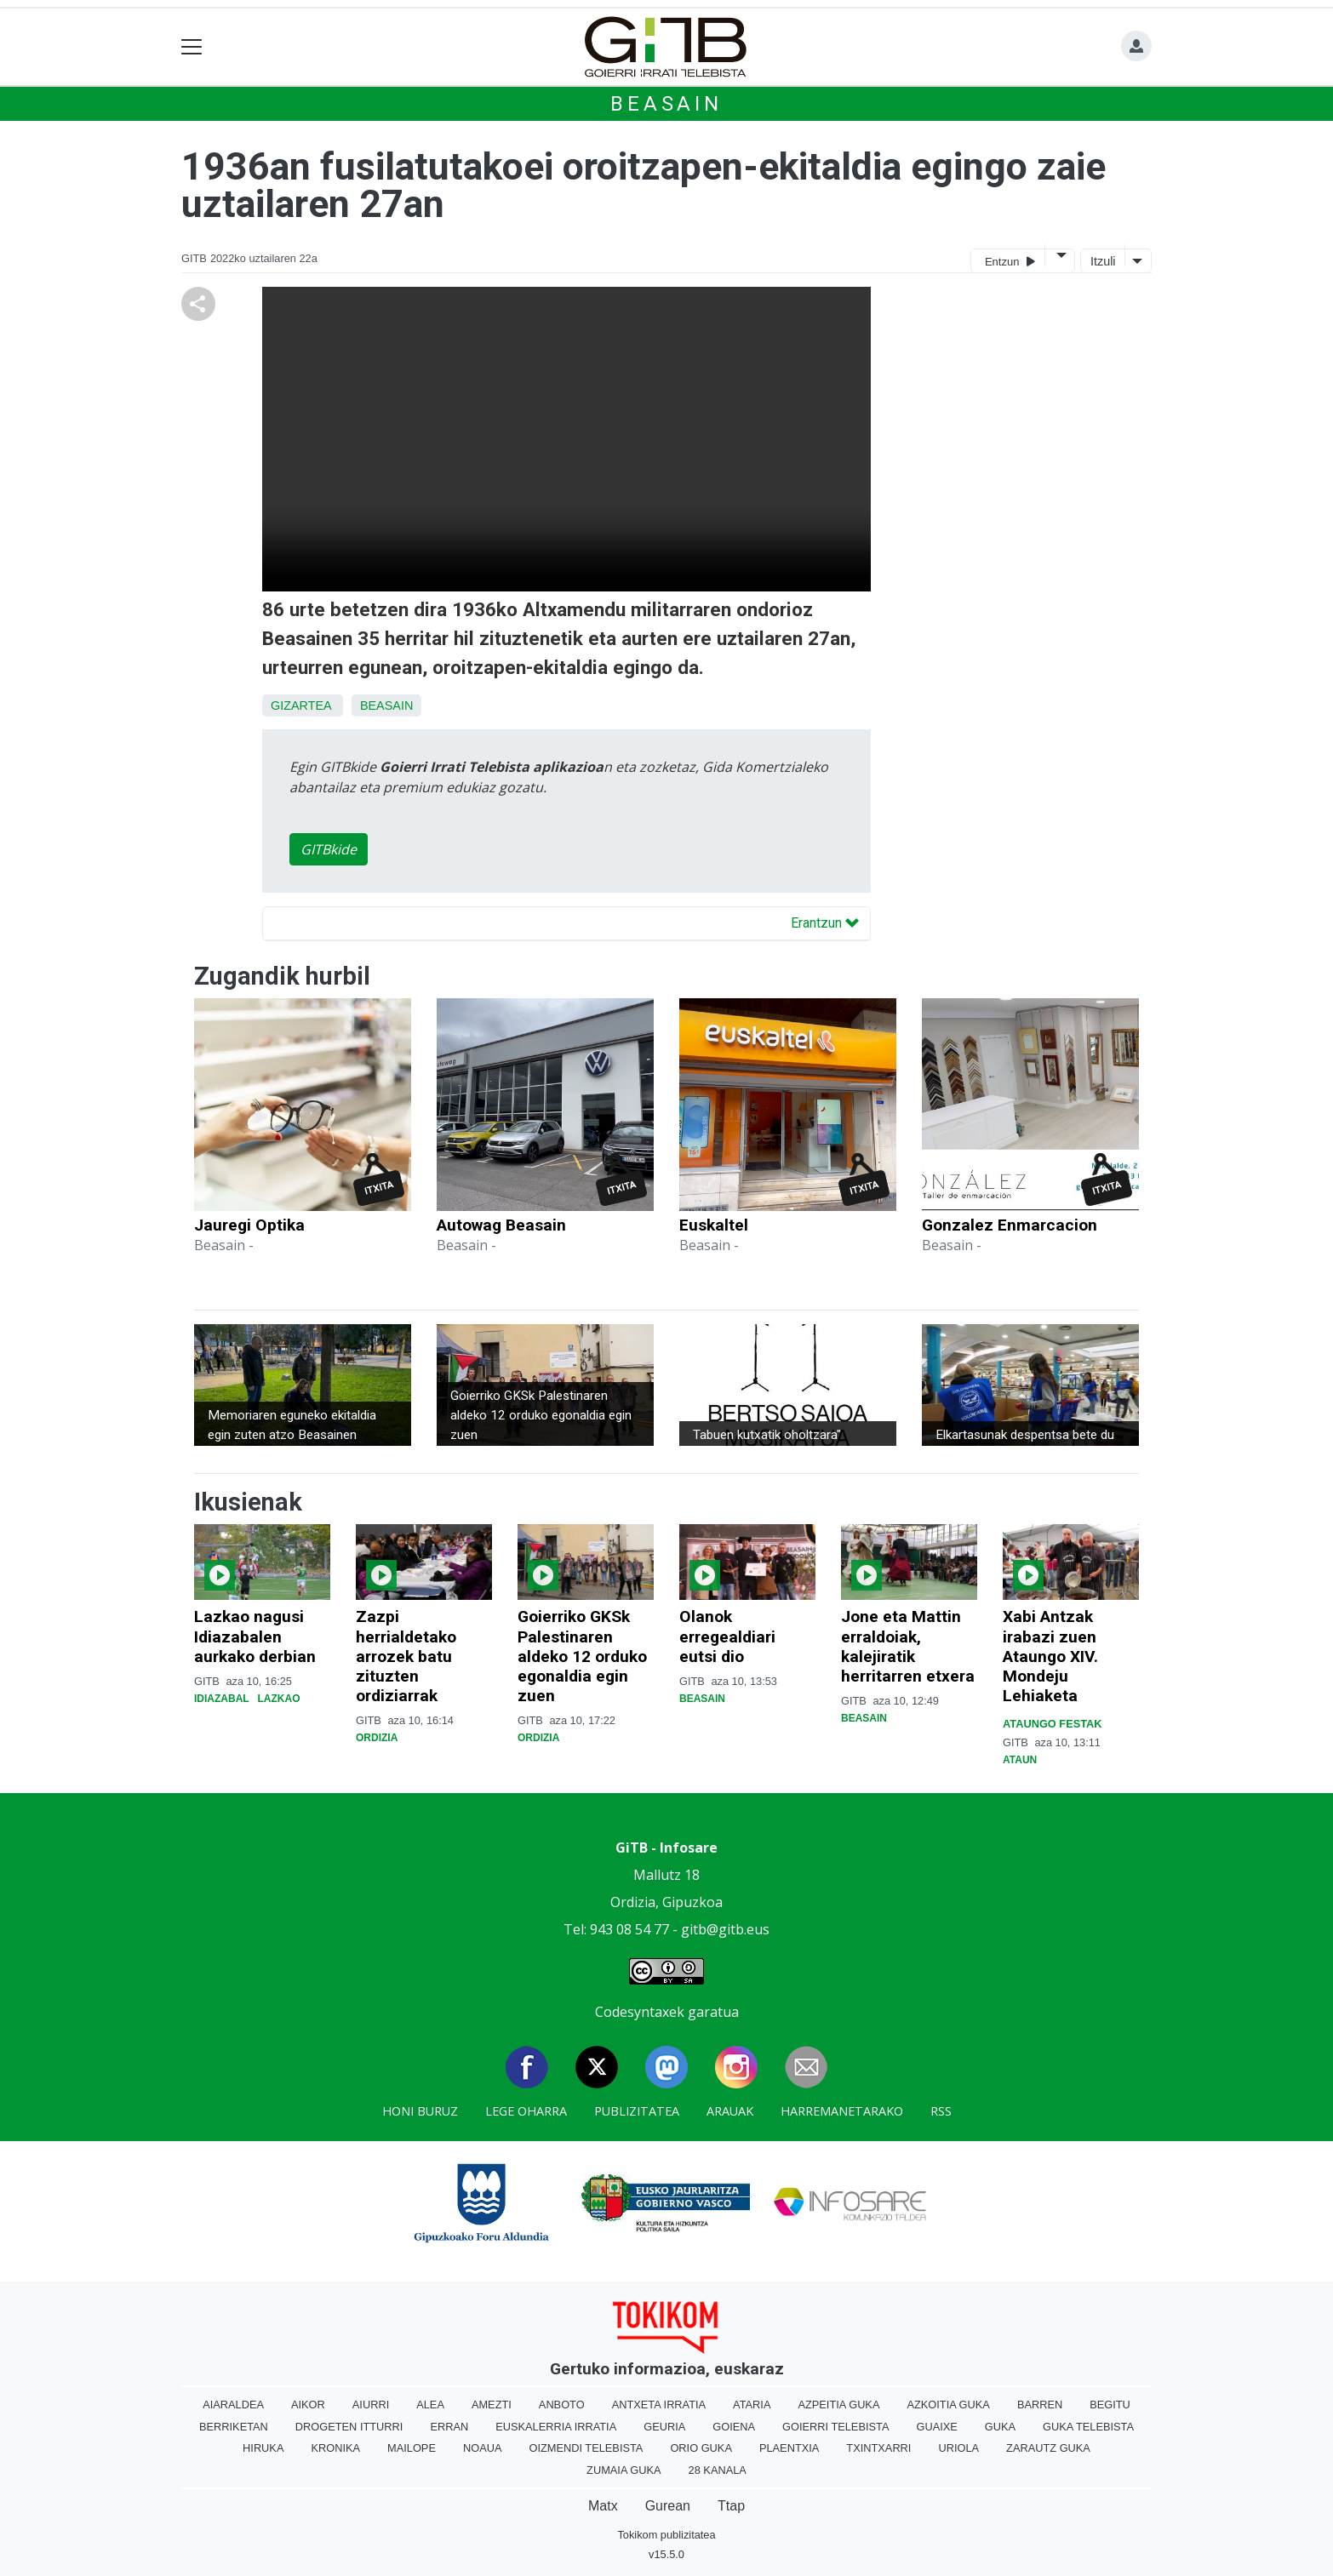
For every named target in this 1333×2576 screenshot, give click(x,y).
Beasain (666, 104)
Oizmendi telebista (586, 2448)
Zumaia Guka (623, 2470)
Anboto (562, 2404)
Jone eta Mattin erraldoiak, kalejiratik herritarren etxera (908, 1646)
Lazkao (278, 1699)
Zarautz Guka (1048, 2448)
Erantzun (825, 923)
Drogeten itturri (349, 2426)
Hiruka (263, 2448)
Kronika (335, 2448)
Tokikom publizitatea (666, 2534)
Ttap (731, 2506)
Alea (430, 2404)
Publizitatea (636, 2111)
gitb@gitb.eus (725, 1929)
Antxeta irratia (659, 2404)
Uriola (958, 2448)
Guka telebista (1088, 2426)
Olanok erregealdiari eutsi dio (727, 1636)
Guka (1000, 2426)
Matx (603, 2506)
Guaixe (936, 2426)
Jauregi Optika (249, 1225)
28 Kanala (718, 2470)
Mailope (411, 2448)
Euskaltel (713, 1225)
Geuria (664, 2426)
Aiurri (370, 2404)
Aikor (308, 2404)
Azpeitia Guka (838, 2404)
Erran (449, 2426)
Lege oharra (526, 2111)
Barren (1039, 2404)
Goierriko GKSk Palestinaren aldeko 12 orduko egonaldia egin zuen (582, 1656)
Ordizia (377, 1738)
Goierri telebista (835, 2426)
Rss (941, 2111)
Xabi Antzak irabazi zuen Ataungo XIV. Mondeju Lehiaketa (1050, 1656)
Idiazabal (221, 1699)
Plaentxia (789, 2448)
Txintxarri (878, 2448)
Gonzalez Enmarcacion (1009, 1225)
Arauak (730, 2111)
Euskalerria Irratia (555, 2426)
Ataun (1020, 1760)
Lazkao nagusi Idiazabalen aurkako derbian (255, 1636)
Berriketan (233, 2426)
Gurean (667, 2506)
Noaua (482, 2448)
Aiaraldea (233, 2404)
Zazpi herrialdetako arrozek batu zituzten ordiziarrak (406, 1656)
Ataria (751, 2404)
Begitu (1110, 2404)
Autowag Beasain (501, 1225)
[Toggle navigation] (192, 47)
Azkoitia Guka (948, 2404)
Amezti (492, 2404)
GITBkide (328, 849)
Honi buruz (420, 2111)
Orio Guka (701, 2448)
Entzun (1010, 261)
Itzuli (1103, 261)
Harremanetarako (842, 2111)
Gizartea (301, 705)
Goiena (733, 2426)
